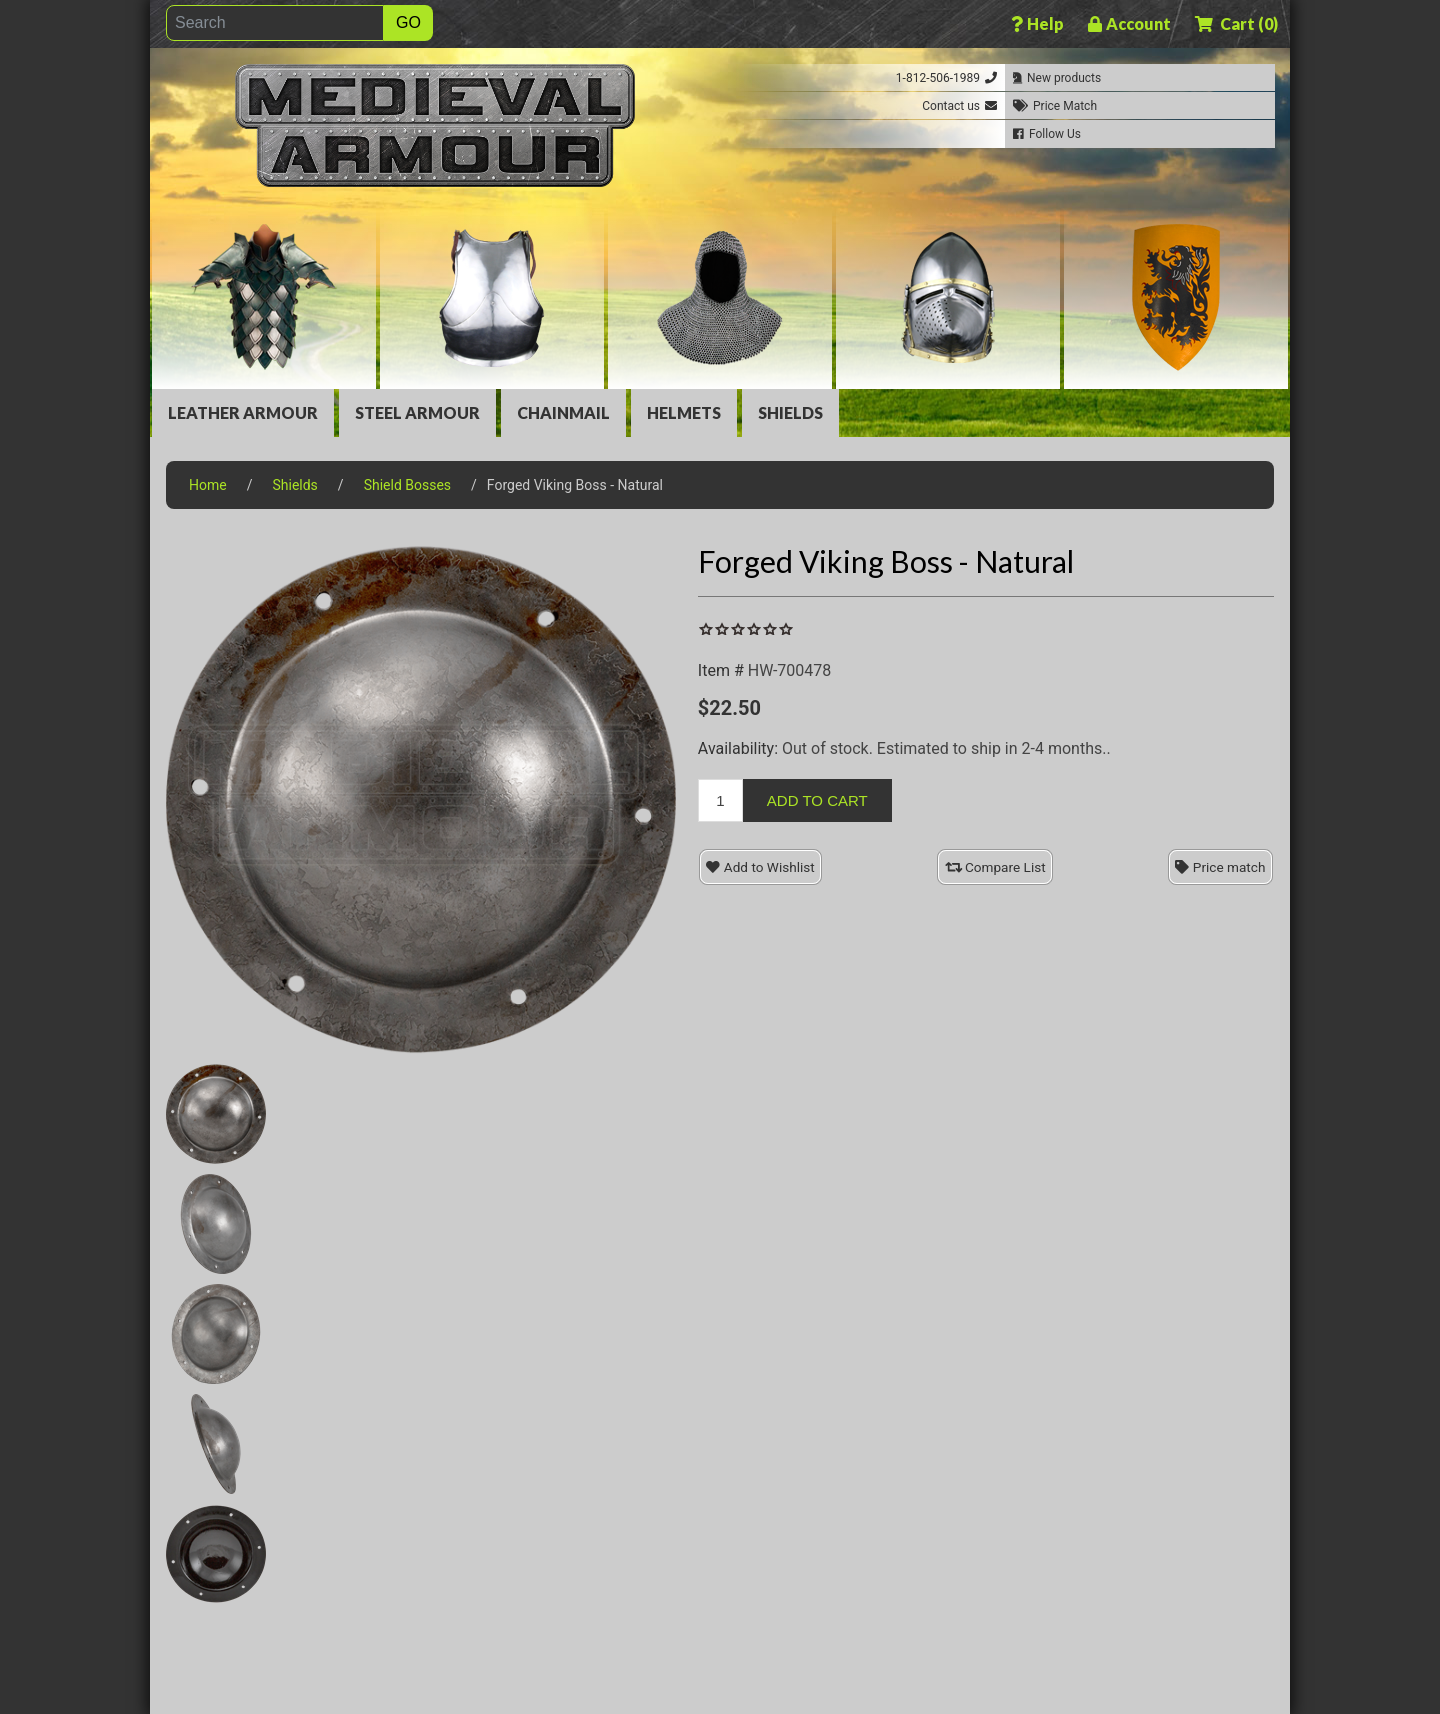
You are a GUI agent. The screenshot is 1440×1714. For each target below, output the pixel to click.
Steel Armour (417, 412)
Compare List (995, 867)
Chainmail (563, 412)
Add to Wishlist (760, 867)
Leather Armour (243, 412)
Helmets (684, 412)
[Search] (275, 23)
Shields (790, 412)
